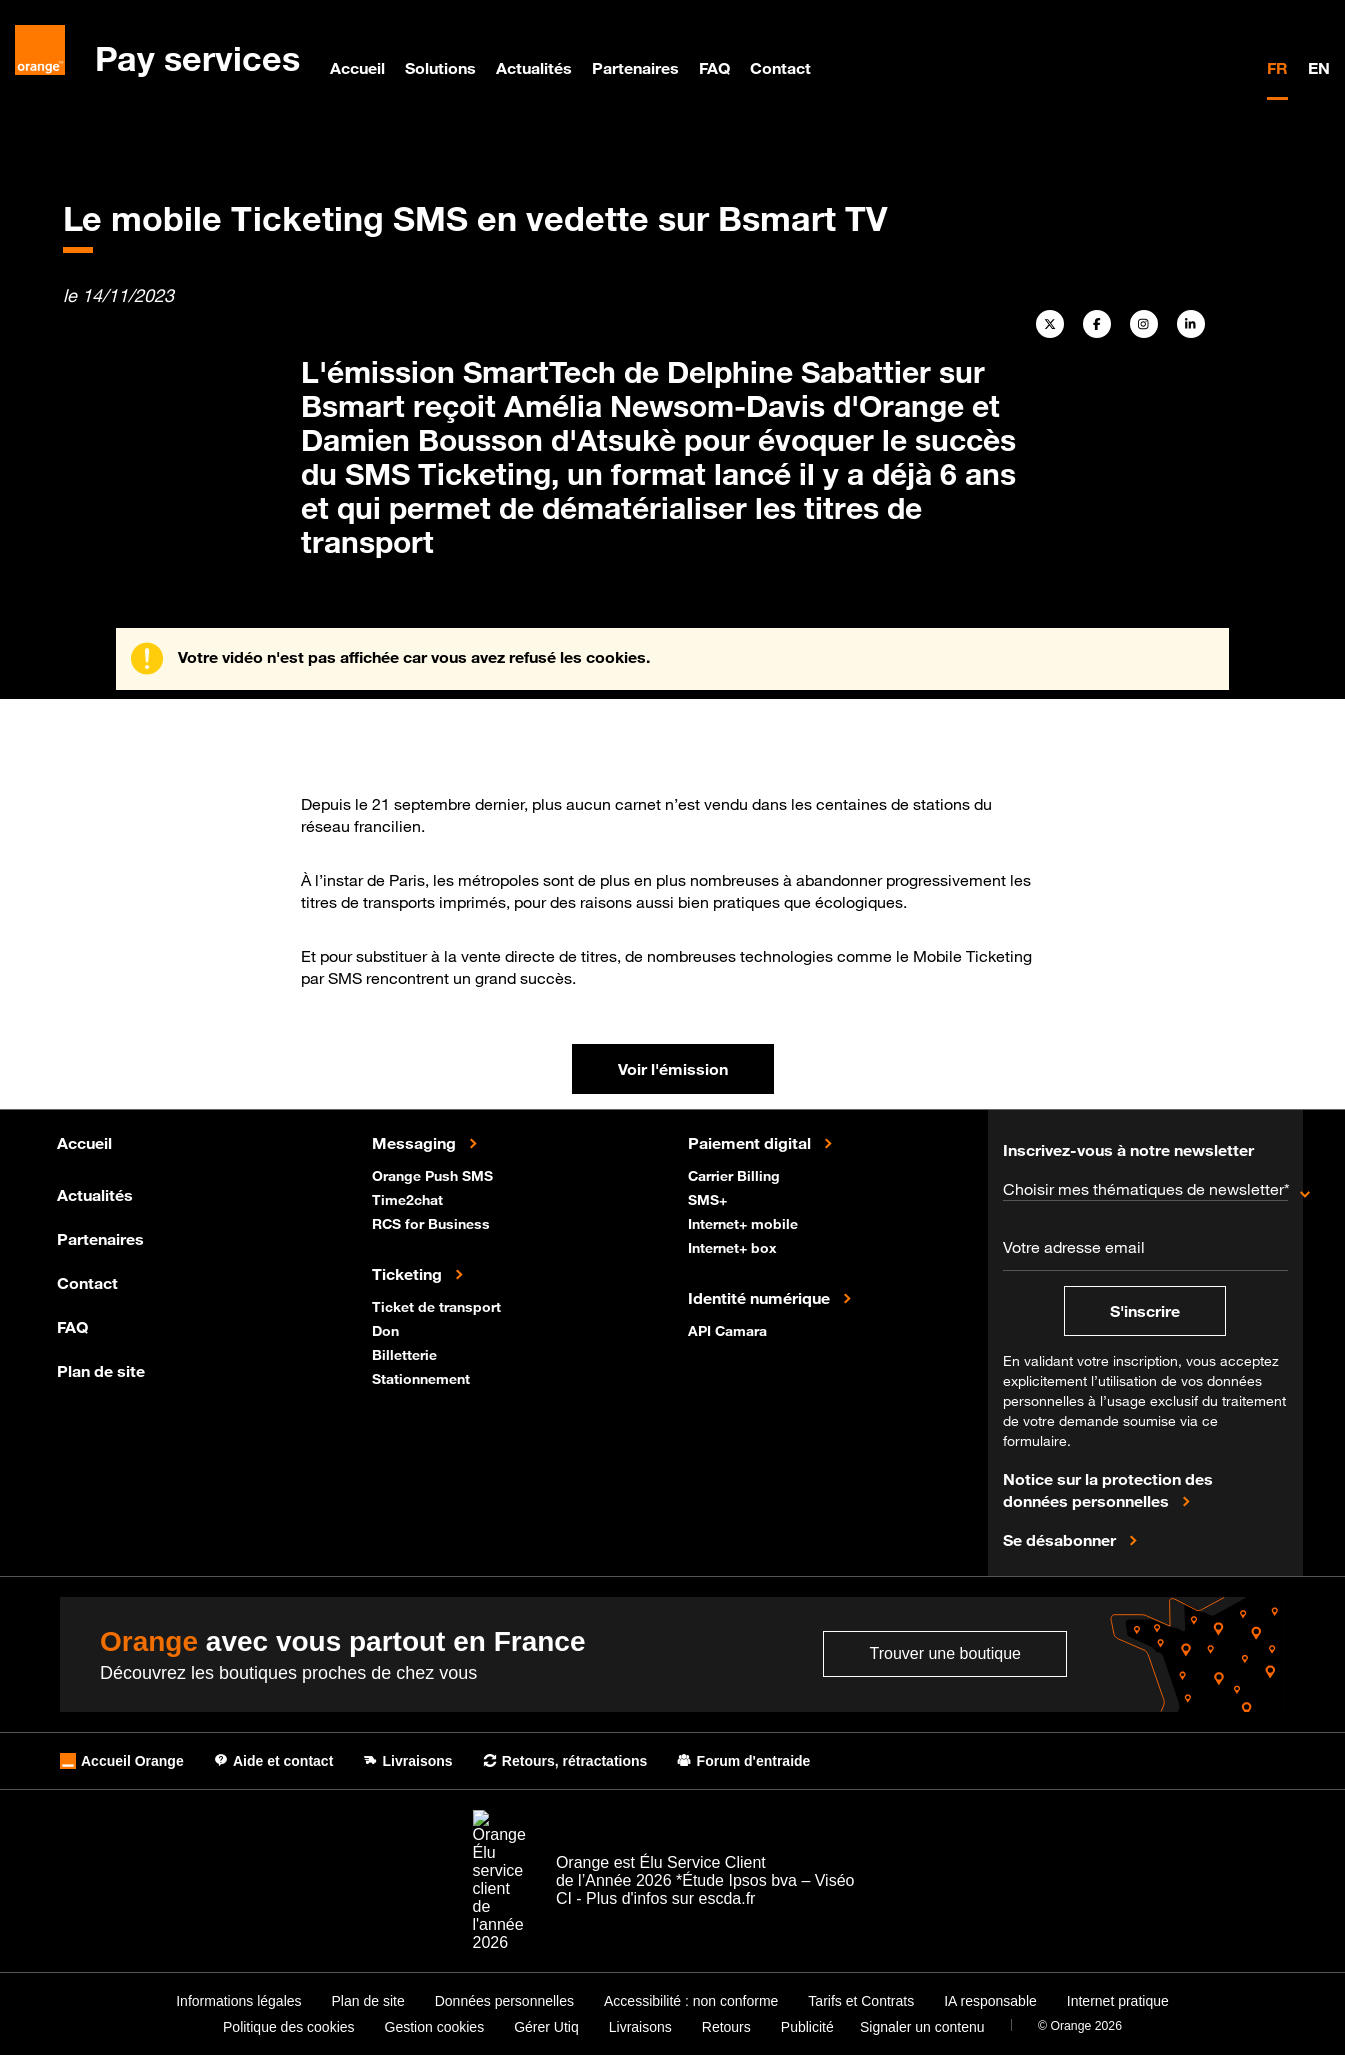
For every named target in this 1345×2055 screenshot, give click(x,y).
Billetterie (406, 1353)
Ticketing (409, 1273)
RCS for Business (433, 1222)
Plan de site (101, 1371)
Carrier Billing (736, 1174)
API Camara (729, 1329)
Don (387, 1329)
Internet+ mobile (745, 1222)
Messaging (416, 1142)
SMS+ (709, 1198)
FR (1277, 68)
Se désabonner (1061, 1539)
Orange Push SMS (434, 1174)
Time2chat (409, 1198)
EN (1319, 68)
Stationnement (423, 1377)
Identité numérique (761, 1297)
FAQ (714, 68)
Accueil (357, 68)
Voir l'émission (673, 1069)
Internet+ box (734, 1246)
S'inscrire (1145, 1311)
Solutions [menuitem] (440, 68)
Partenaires (635, 68)
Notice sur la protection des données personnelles (1108, 1490)
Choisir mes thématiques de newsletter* (1145, 1189)
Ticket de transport (438, 1305)
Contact (780, 68)
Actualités (534, 68)
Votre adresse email (1074, 1247)
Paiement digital (751, 1142)
